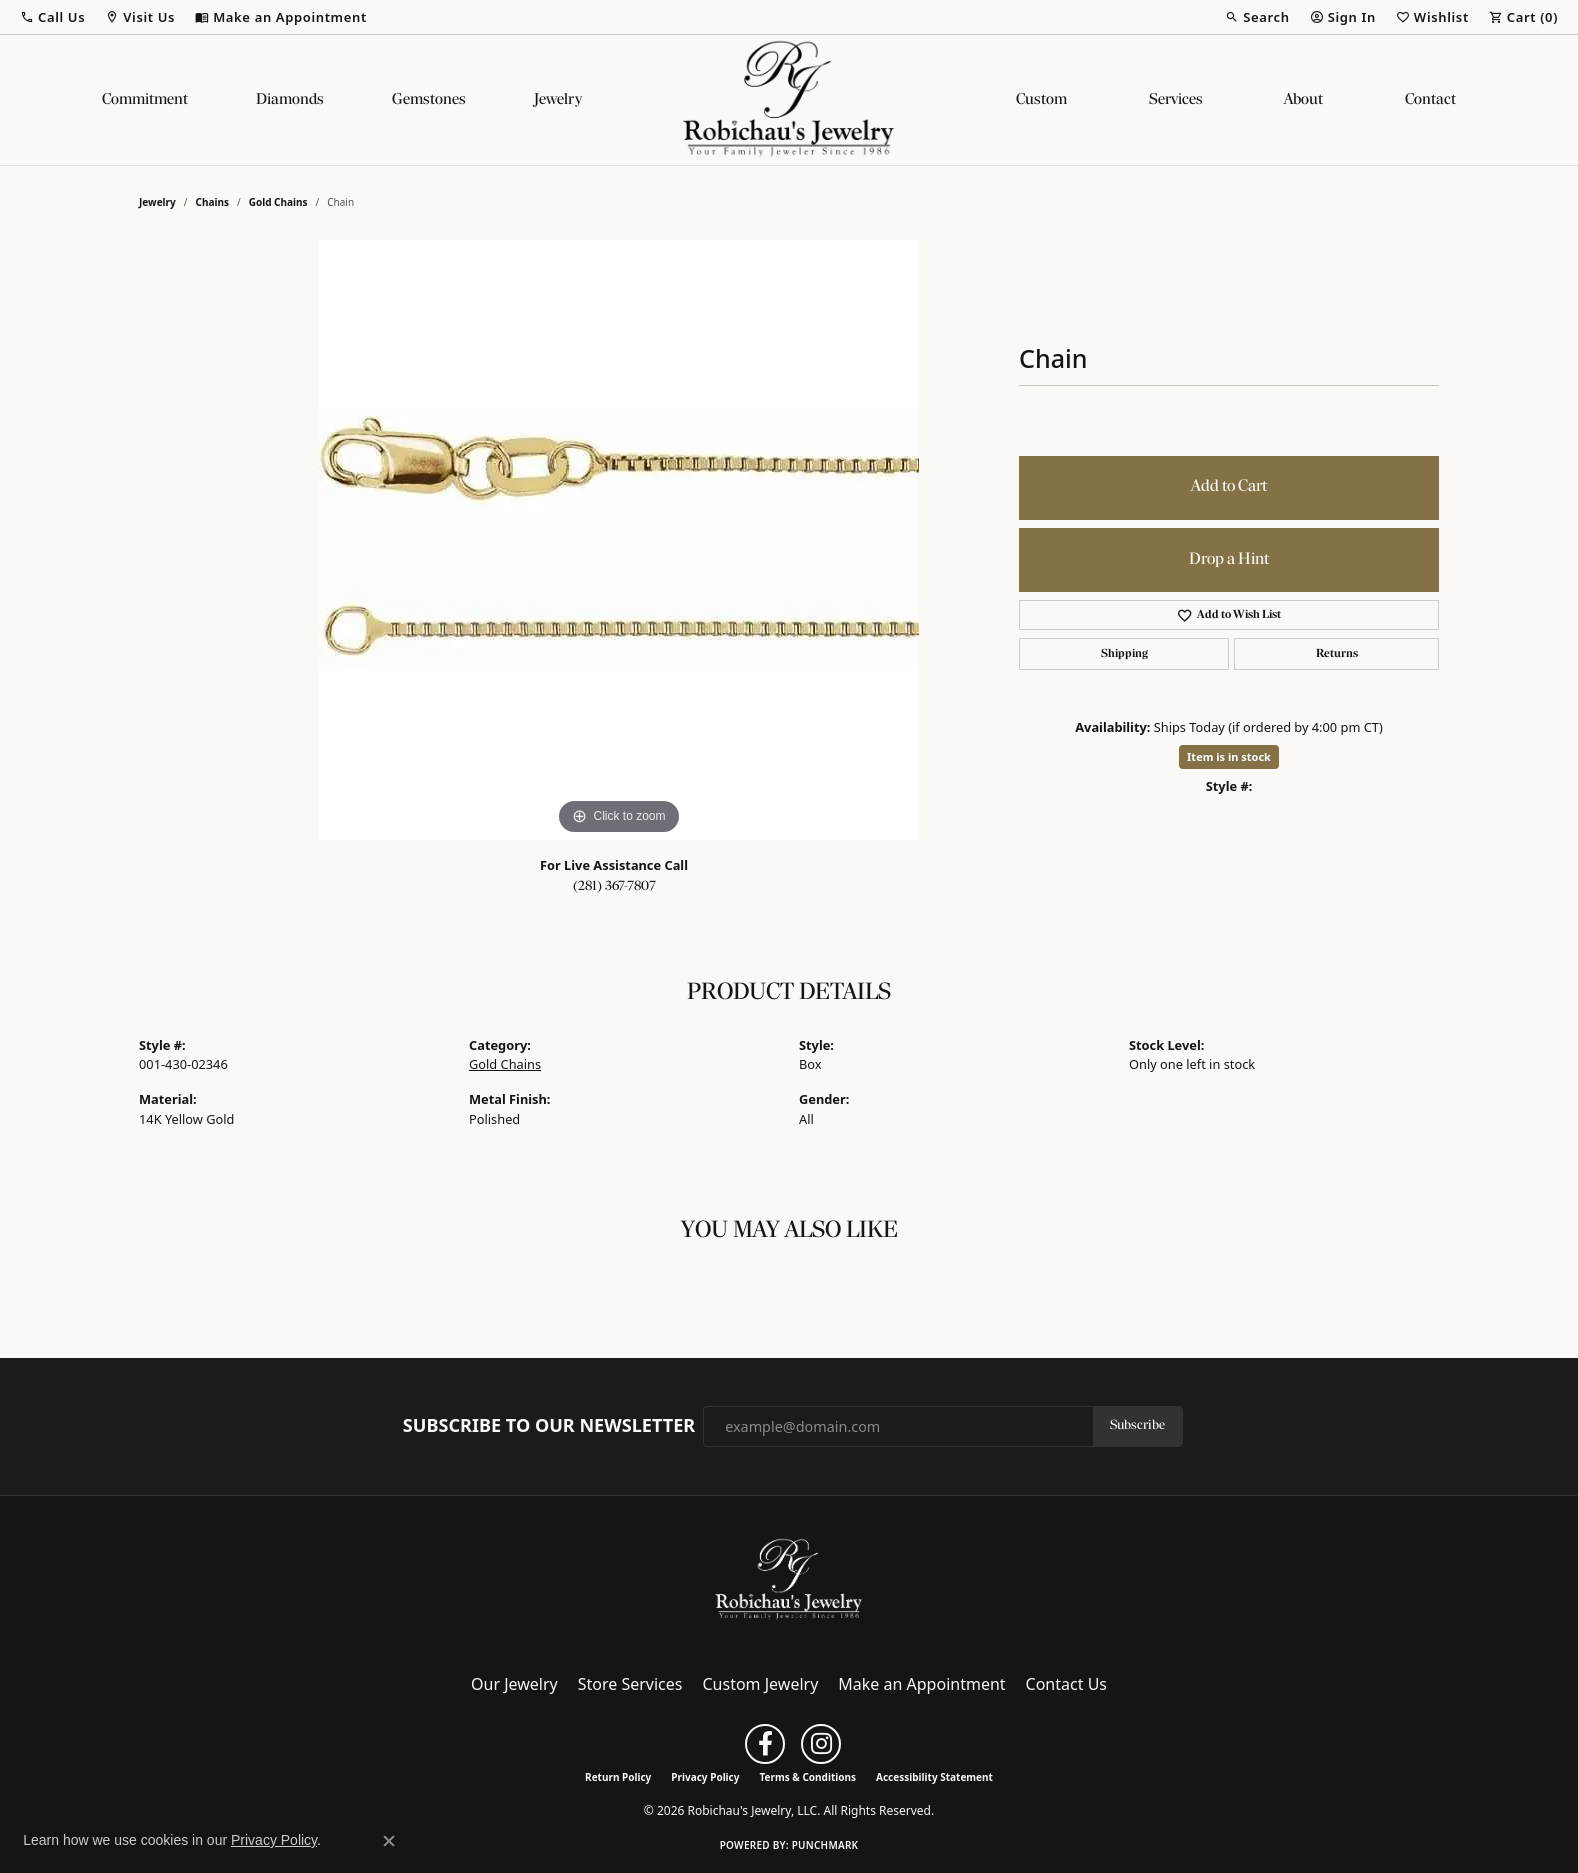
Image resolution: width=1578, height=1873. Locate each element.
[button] (52, 17)
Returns (1337, 654)
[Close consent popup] (389, 1841)
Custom (1041, 100)
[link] (281, 17)
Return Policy (618, 1777)
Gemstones (429, 100)
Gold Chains (278, 202)
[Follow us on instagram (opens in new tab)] (821, 1744)
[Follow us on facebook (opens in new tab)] (765, 1744)
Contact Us (1066, 1684)
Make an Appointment (921, 1684)
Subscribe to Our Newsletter (549, 1426)
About (1303, 100)
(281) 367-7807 (614, 886)
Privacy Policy (705, 1777)
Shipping (1124, 654)
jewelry (157, 202)
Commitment (145, 100)
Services (1176, 100)
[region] (619, 540)
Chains (212, 202)
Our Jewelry (514, 1684)
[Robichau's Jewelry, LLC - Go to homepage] (789, 1578)
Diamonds (290, 100)
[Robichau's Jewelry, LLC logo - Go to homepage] (789, 100)
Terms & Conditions (807, 1777)
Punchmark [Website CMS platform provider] (825, 1845)
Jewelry (558, 100)
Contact (1430, 100)
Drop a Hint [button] (1229, 559)
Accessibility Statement (934, 1777)
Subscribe (1137, 1425)
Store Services (630, 1684)
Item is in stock (1229, 756)
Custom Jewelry (761, 1684)
